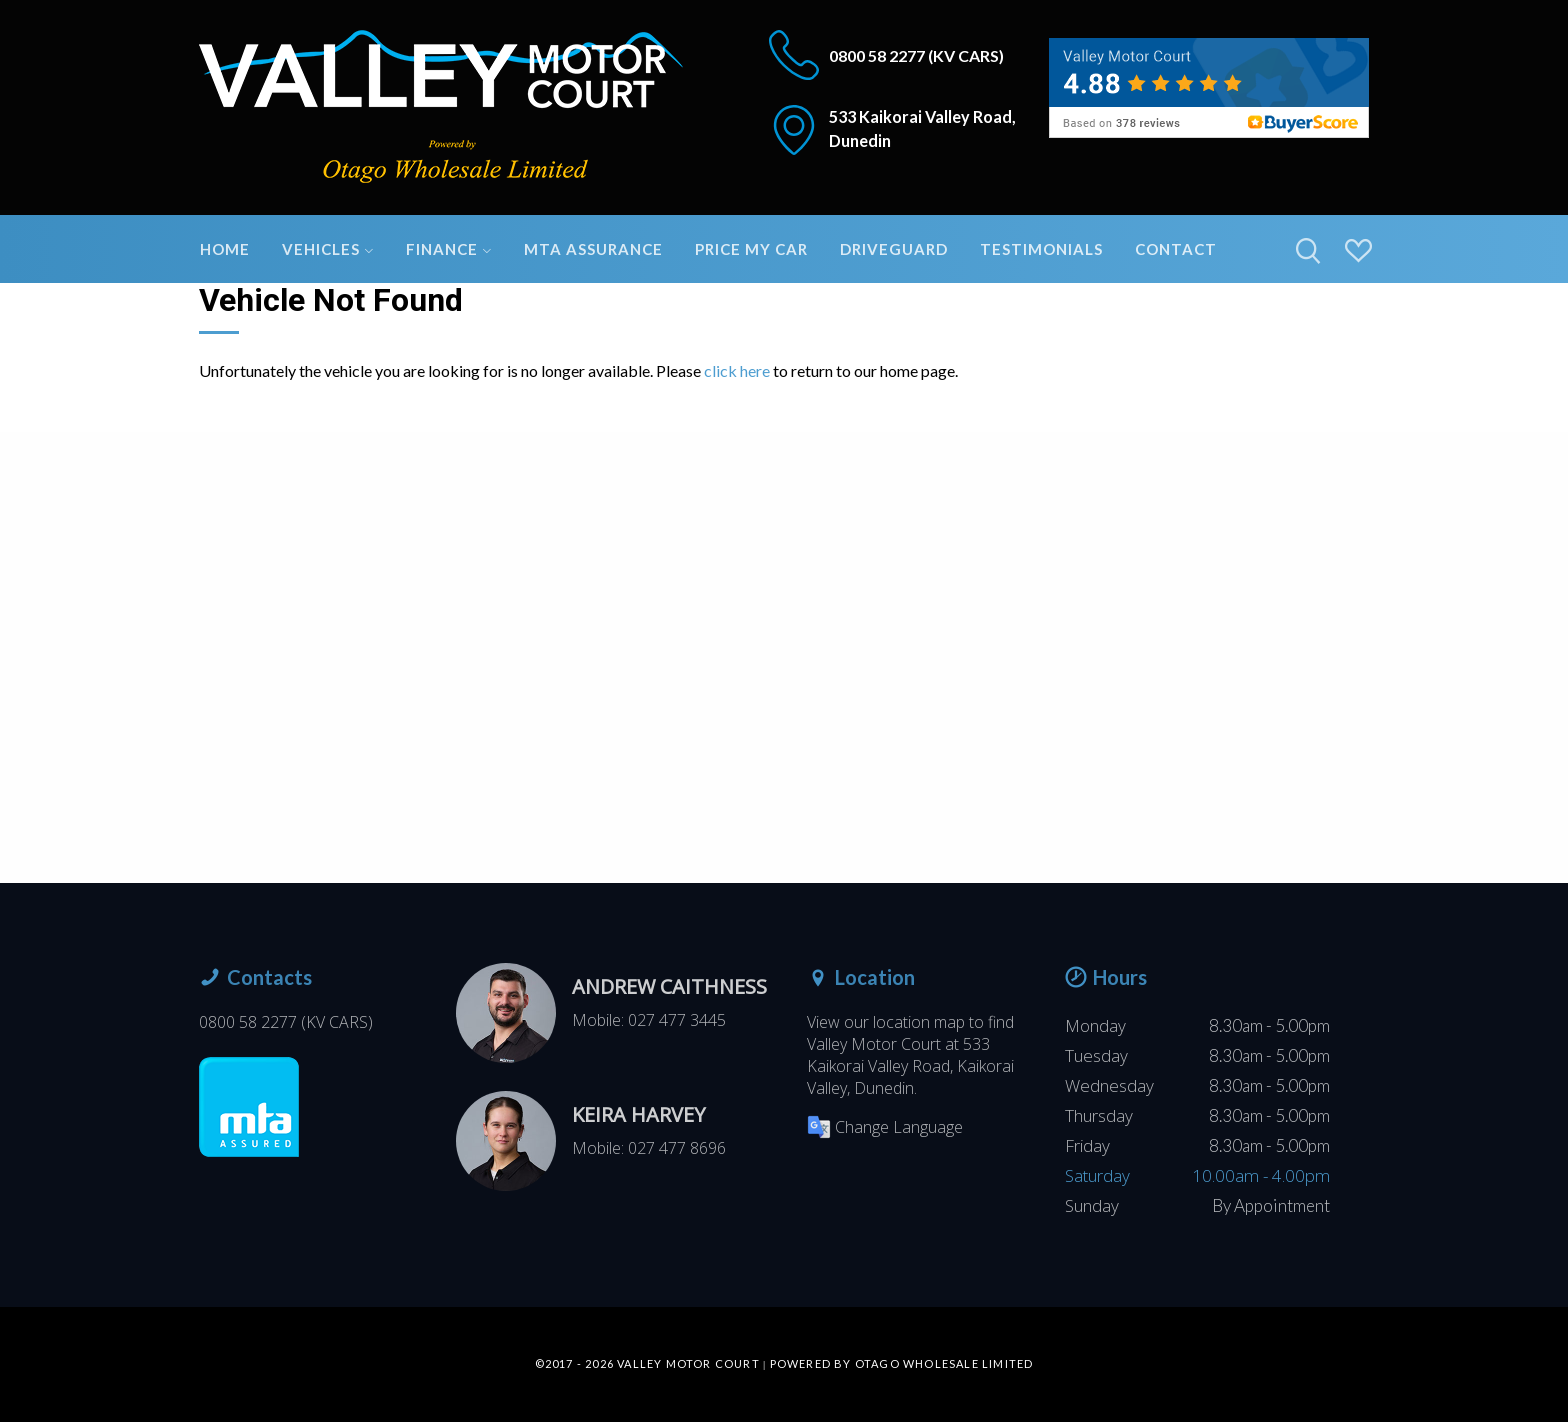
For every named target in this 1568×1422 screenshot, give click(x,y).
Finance (449, 249)
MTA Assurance (593, 249)
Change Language (885, 1127)
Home (225, 249)
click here (737, 370)
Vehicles (328, 249)
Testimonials (1041, 249)
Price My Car (751, 249)
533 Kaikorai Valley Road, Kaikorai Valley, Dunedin (910, 1066)
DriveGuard (894, 249)
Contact (1176, 249)
